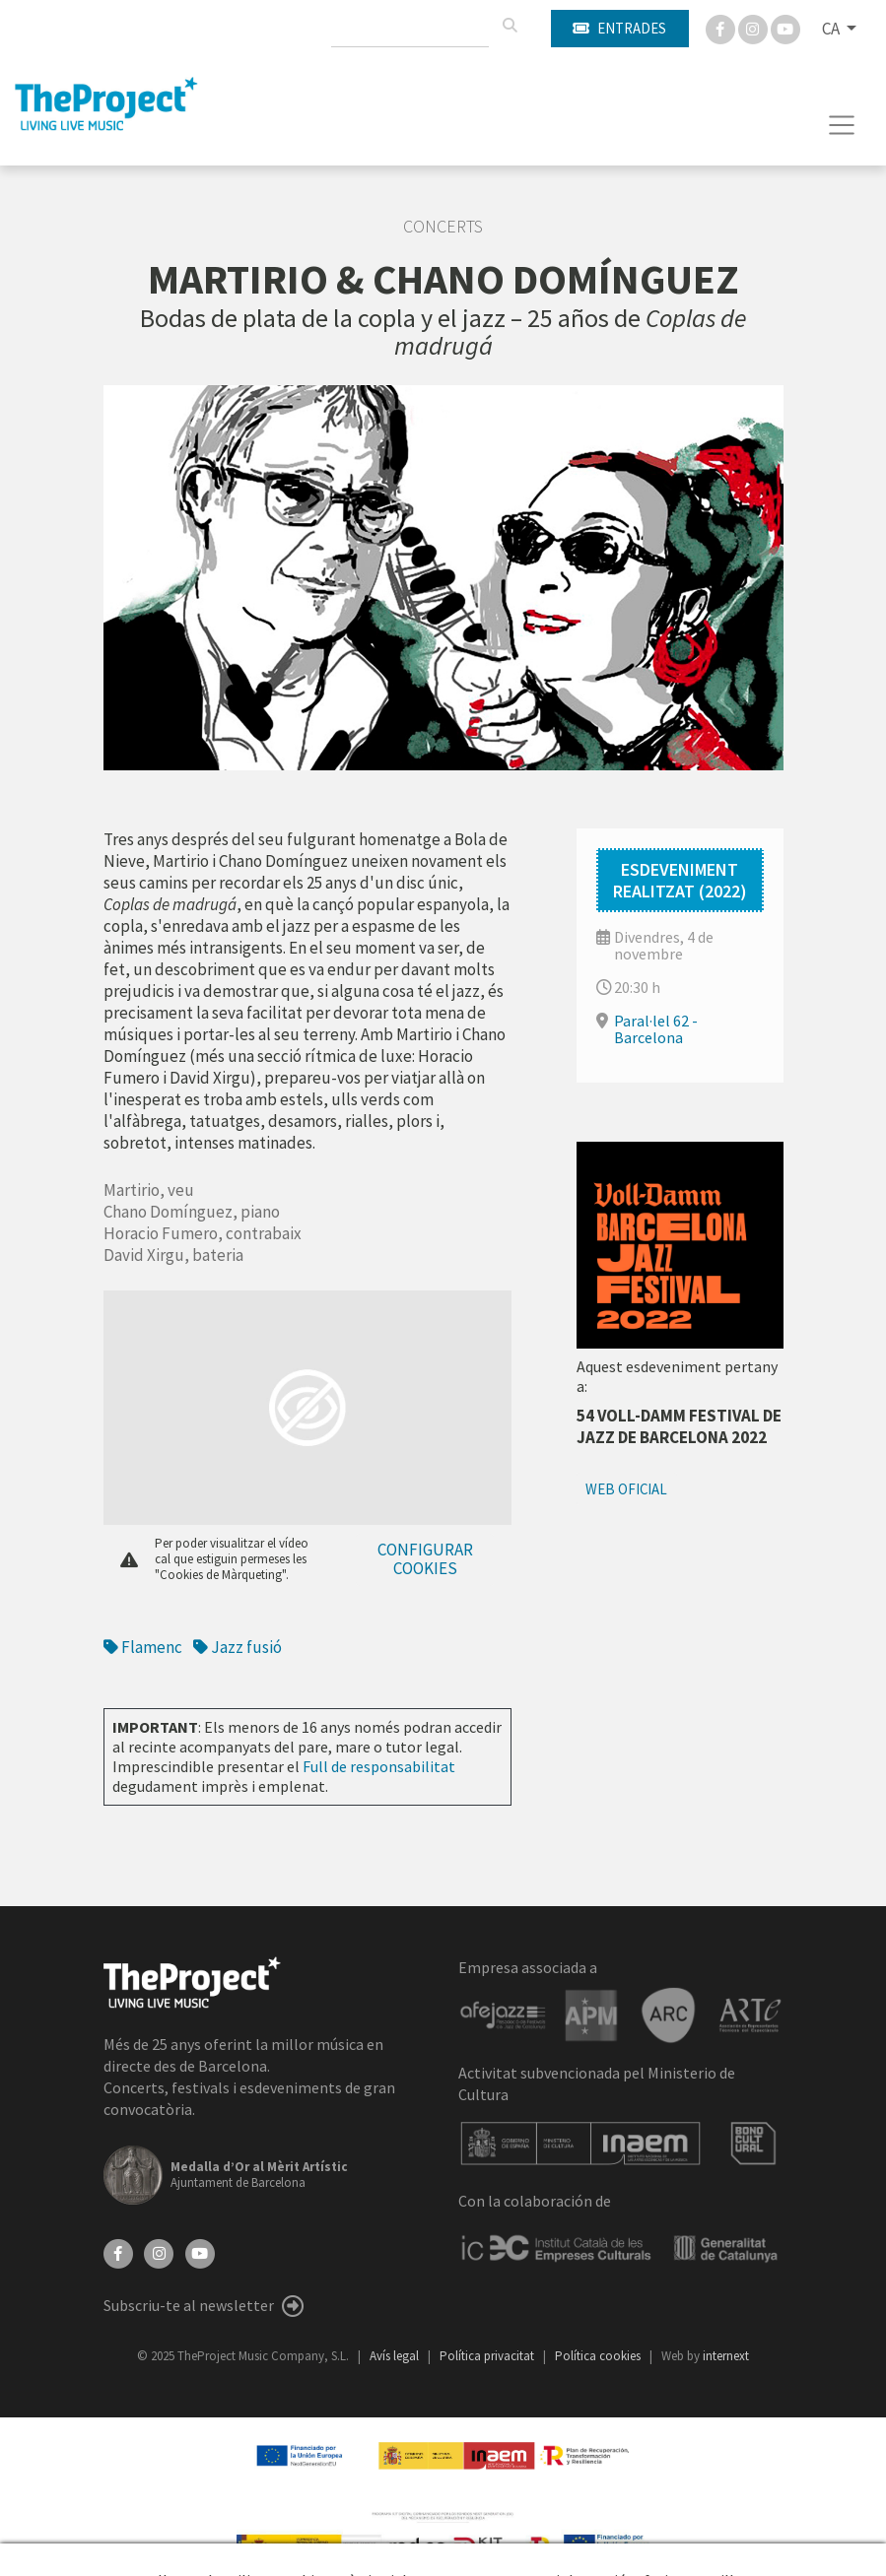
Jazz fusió (237, 1647)
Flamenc (142, 1647)
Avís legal (396, 2355)
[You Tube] (785, 27)
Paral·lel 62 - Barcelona (656, 1029)
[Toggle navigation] (842, 125)
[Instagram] (754, 27)
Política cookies (599, 2355)
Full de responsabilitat (379, 1766)
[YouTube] (200, 2252)
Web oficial (626, 1489)
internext (726, 2355)
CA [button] (832, 28)
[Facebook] (722, 27)
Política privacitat (488, 2355)
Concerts (443, 226)
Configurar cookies (425, 1559)
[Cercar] (509, 25)
